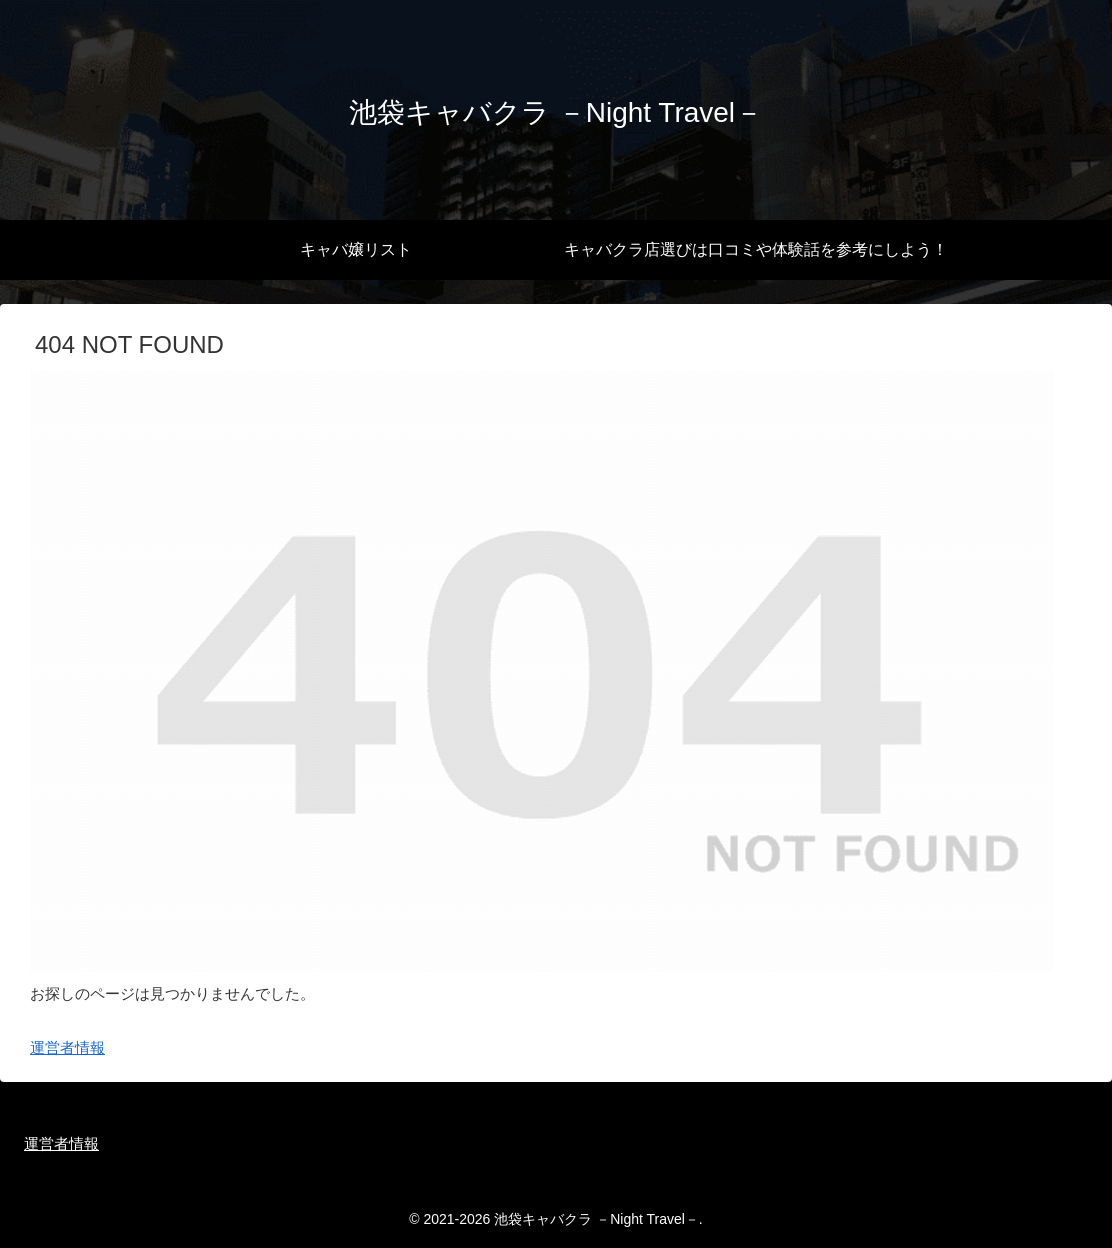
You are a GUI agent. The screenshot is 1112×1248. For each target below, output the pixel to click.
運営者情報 (67, 1047)
